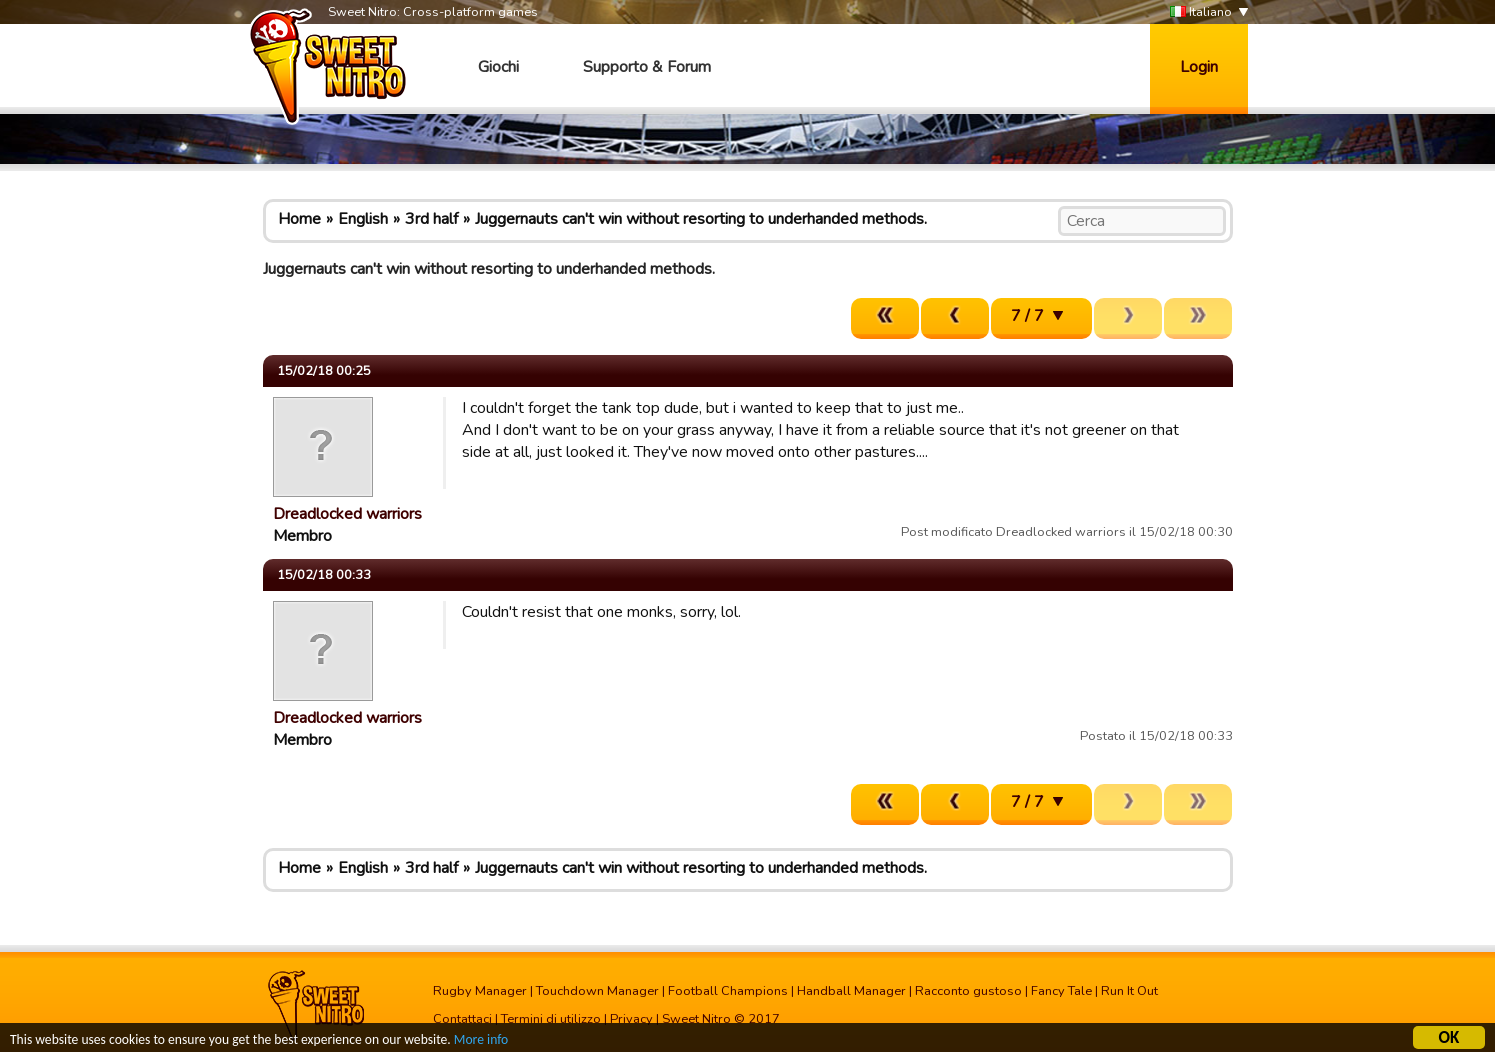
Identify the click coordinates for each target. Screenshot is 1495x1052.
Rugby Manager (480, 991)
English (363, 219)
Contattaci (462, 1019)
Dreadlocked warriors (347, 514)
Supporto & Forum (647, 67)
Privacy (631, 1019)
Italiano (1201, 12)
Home (299, 219)
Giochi (498, 67)
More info (481, 1042)
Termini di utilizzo (551, 1019)
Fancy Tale (1061, 991)
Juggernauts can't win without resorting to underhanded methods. (701, 219)
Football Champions (728, 991)
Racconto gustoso (968, 991)
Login (1199, 67)
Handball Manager (851, 991)
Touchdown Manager (597, 991)
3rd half (431, 219)
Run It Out (1129, 991)
